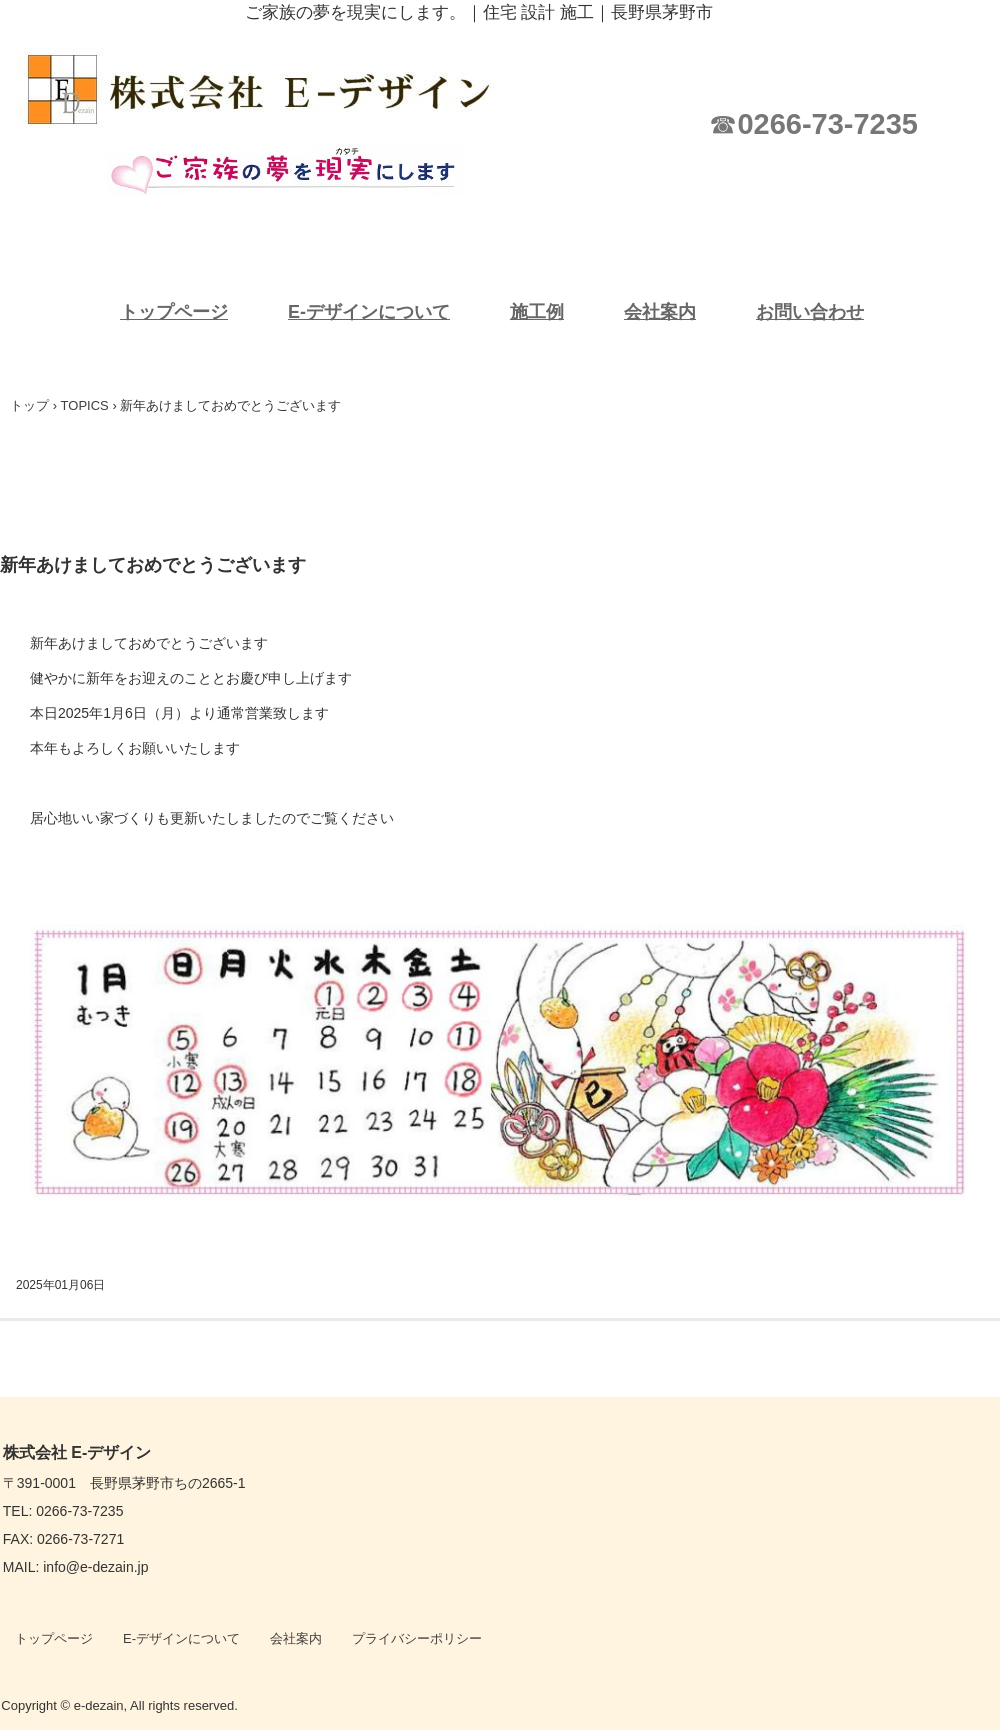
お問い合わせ (810, 312)
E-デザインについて (369, 312)
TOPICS (85, 405)
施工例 (537, 312)
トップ (29, 405)
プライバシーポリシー (417, 1638)
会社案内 (660, 312)
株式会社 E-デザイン (279, 90)
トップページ (174, 312)
